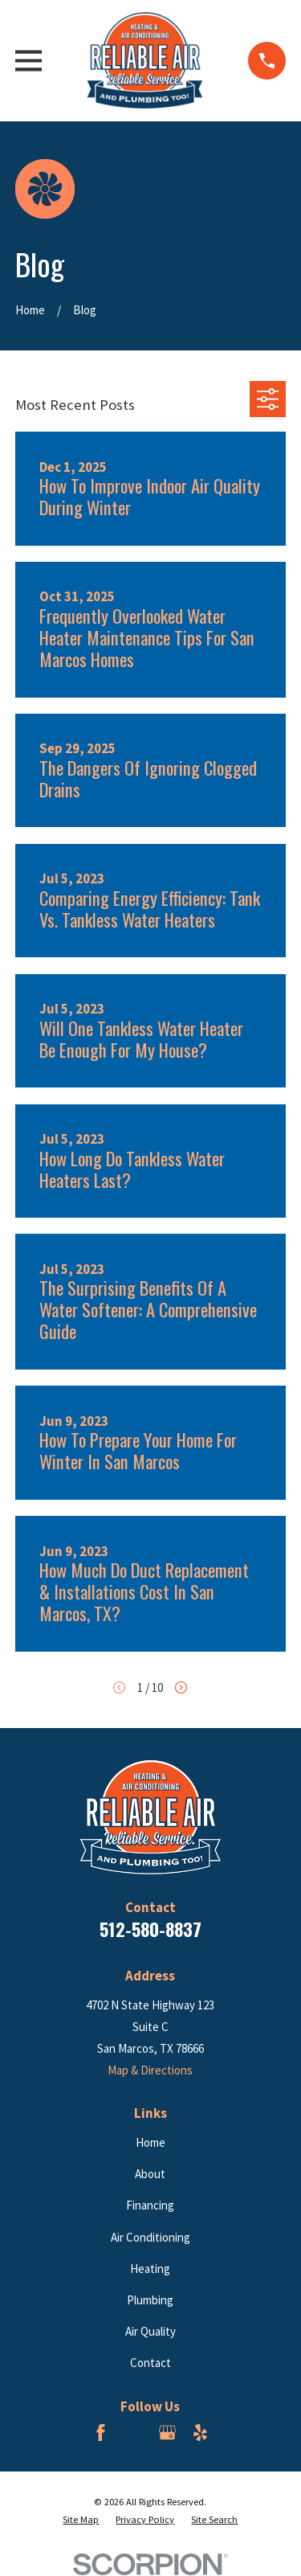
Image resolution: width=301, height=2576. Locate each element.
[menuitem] (81, 2520)
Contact (150, 2362)
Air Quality (150, 2331)
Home (150, 2142)
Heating (150, 2268)
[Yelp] (200, 2432)
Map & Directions (150, 2070)
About (150, 2173)
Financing (150, 2205)
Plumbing (150, 2300)
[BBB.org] (133, 2432)
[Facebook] (100, 2432)
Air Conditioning (150, 2237)
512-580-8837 (150, 1929)
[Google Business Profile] (167, 2432)
